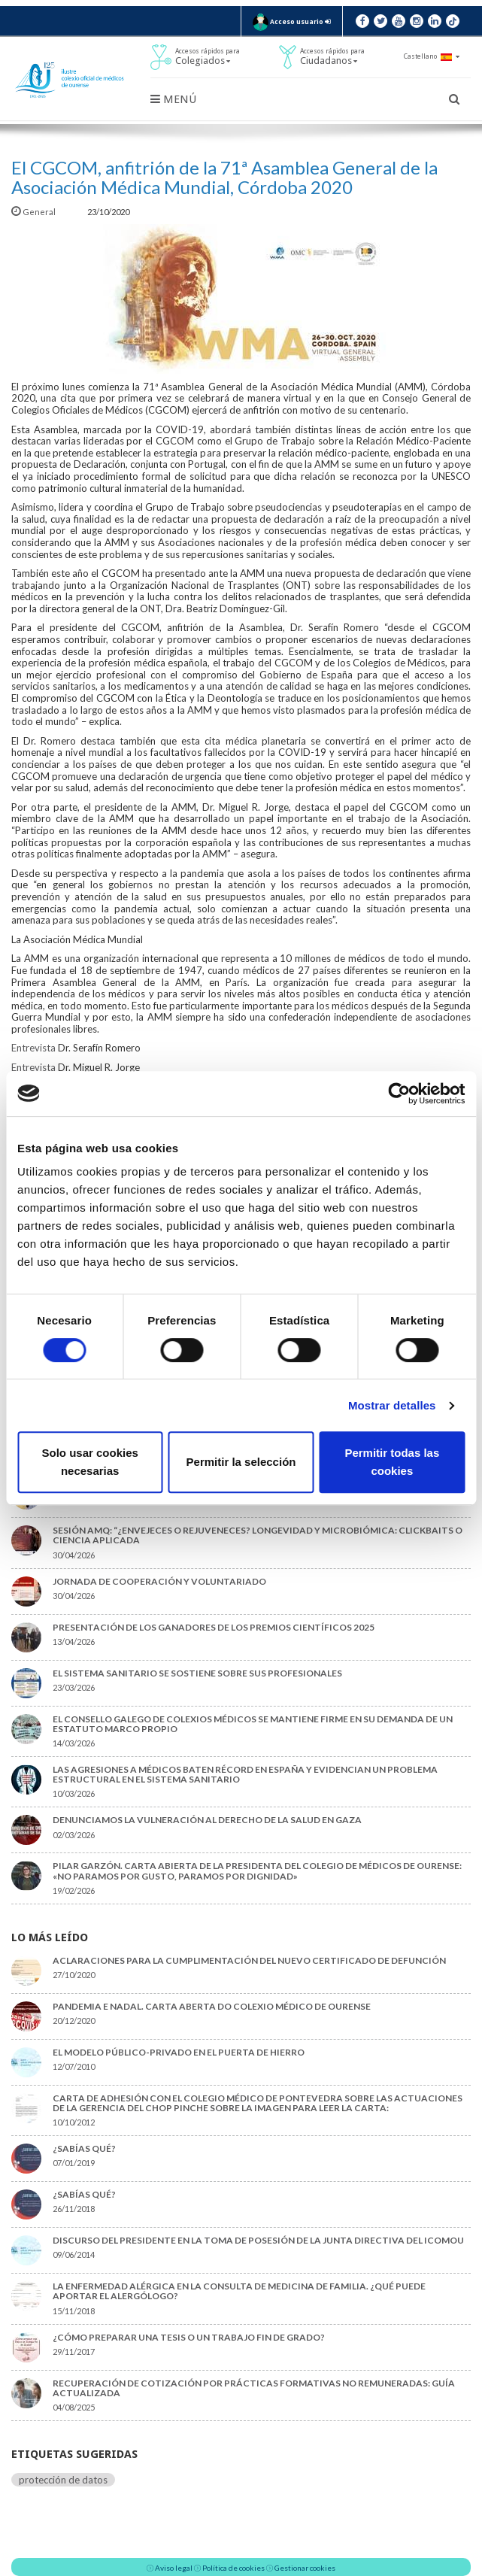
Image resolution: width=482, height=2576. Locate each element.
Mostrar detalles (392, 1405)
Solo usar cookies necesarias (89, 1461)
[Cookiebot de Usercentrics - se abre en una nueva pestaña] (399, 1093)
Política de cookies (233, 2567)
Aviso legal (173, 2567)
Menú (173, 99)
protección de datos (63, 2480)
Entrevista (33, 1048)
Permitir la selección (241, 1461)
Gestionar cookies (304, 2567)
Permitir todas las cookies (391, 1461)
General (34, 212)
